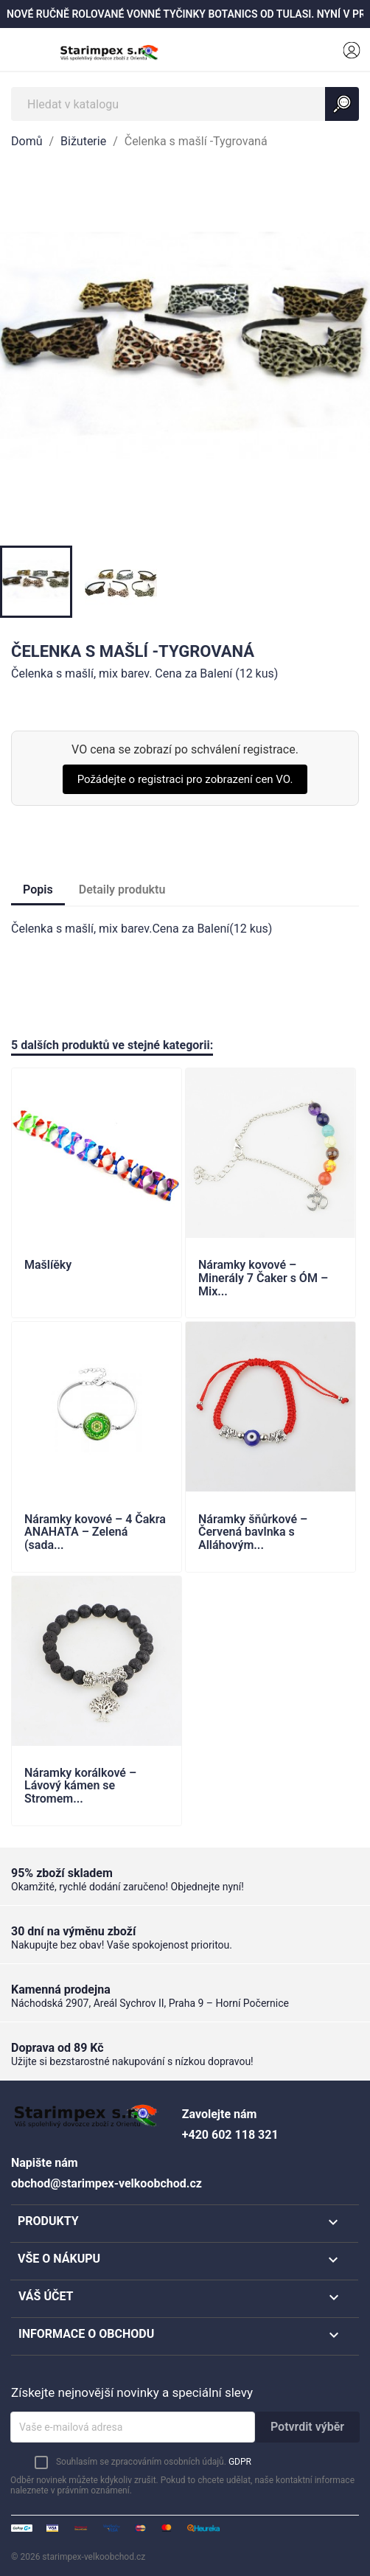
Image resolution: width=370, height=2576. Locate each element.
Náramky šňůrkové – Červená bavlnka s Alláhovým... (252, 1532)
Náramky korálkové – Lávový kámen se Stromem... (80, 1786)
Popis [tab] (38, 890)
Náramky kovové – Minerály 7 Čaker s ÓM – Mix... (263, 1278)
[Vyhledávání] (185, 104)
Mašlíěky (47, 1265)
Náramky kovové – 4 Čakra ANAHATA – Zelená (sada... (95, 1532)
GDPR (239, 2462)
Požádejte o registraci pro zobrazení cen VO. (185, 779)
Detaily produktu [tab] (122, 890)
